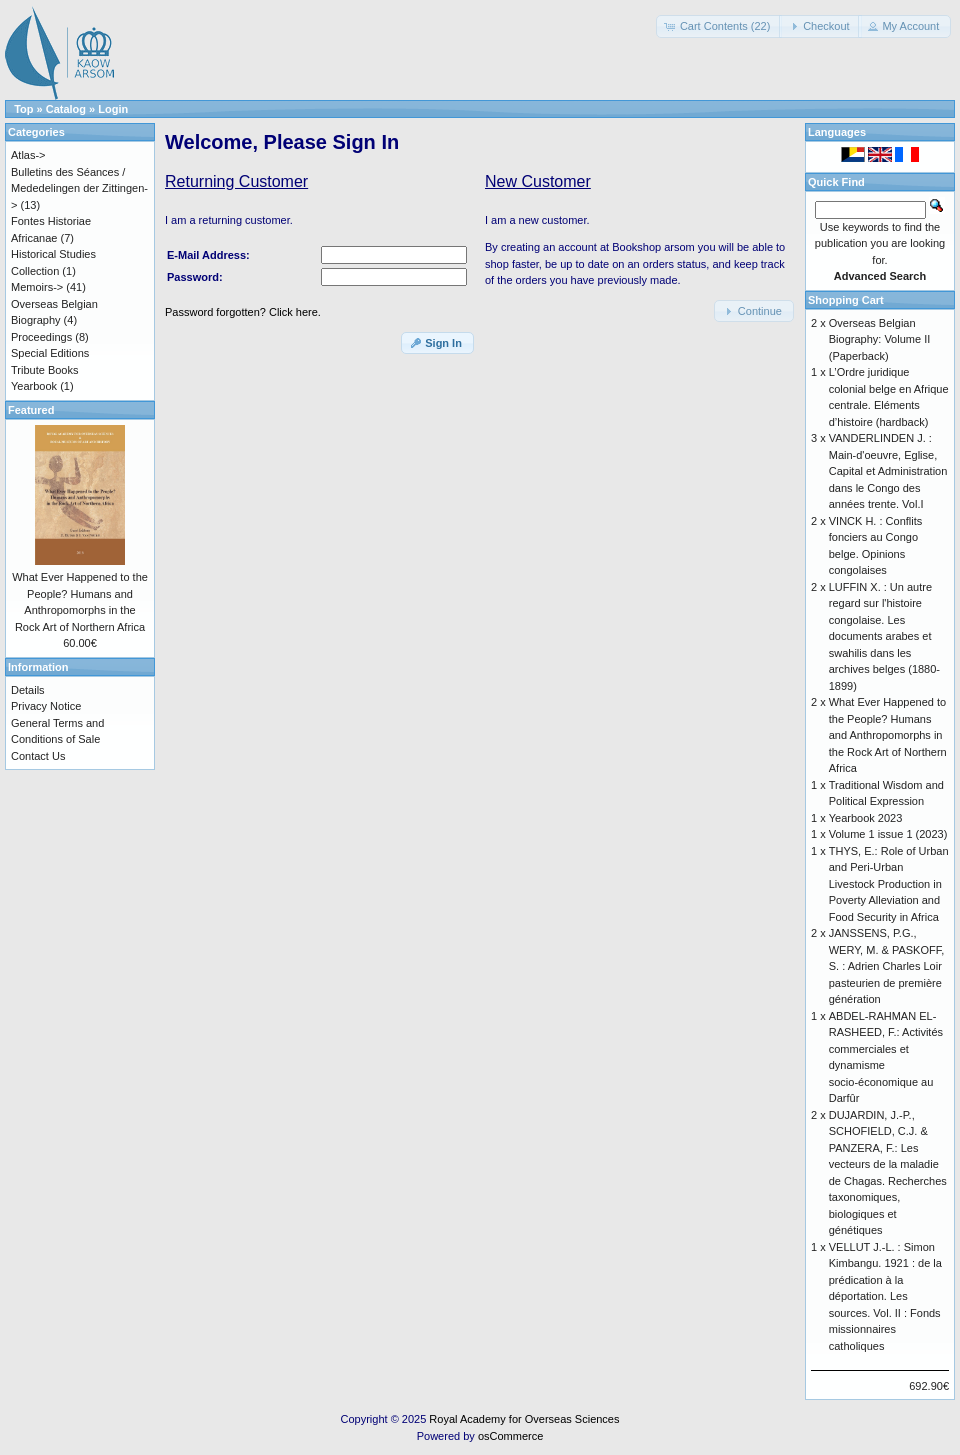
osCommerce (510, 1436)
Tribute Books (44, 370)
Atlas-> (28, 155)
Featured (31, 410)
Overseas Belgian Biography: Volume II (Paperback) (880, 339)
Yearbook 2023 (866, 818)
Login (113, 109)
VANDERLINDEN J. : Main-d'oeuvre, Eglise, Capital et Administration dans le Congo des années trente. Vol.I (888, 471)
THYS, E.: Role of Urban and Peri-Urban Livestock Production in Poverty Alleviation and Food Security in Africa (889, 884)
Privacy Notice (46, 706)
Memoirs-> (37, 287)
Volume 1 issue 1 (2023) (888, 834)
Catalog (66, 109)
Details (28, 690)
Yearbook (34, 386)
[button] (719, 26)
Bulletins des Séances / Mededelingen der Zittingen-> (79, 188)
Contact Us (38, 756)
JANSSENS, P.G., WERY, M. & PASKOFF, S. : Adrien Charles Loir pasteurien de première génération (887, 966)
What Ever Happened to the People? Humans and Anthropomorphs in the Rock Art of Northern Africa (888, 735)
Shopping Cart (846, 300)
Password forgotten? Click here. (243, 312)
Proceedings (41, 337)
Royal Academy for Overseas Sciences (524, 1419)
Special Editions (50, 353)
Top (23, 109)
